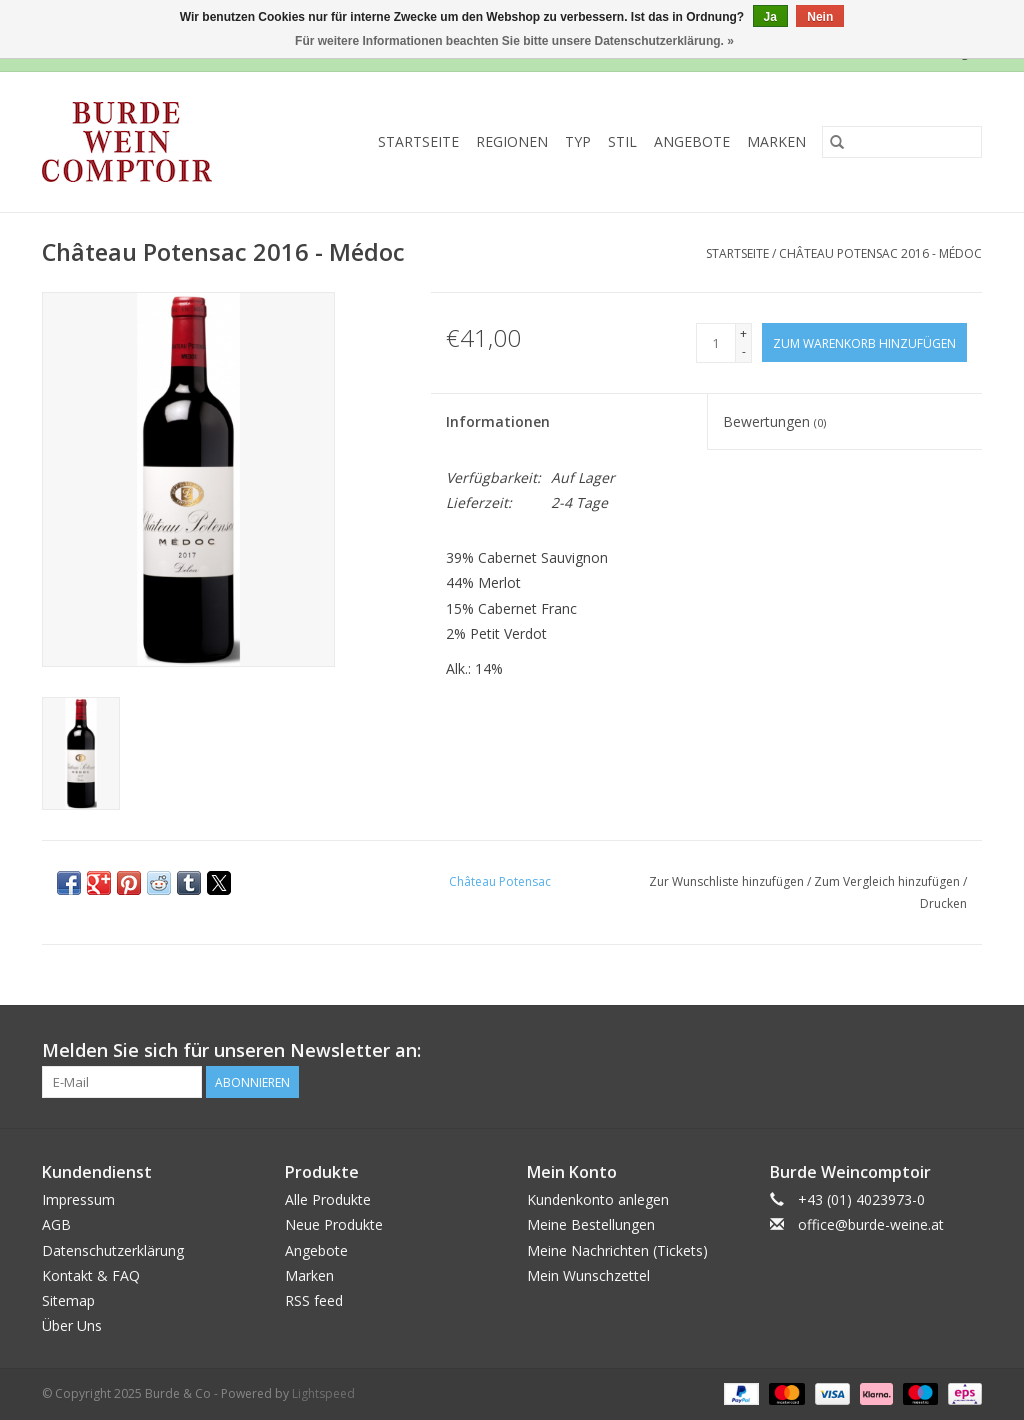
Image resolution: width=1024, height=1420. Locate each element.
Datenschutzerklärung (113, 1250)
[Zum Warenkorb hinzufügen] (864, 342)
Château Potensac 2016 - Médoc (880, 253)
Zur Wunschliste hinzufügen (728, 881)
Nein (820, 17)
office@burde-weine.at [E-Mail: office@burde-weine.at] (871, 1224)
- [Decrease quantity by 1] (744, 351)
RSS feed (314, 1300)
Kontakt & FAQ (91, 1275)
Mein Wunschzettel (588, 1275)
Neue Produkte (334, 1224)
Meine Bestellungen (591, 1224)
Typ (578, 141)
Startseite (418, 141)
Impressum (78, 1199)
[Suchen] (902, 142)
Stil (622, 141)
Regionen (512, 141)
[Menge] (716, 343)
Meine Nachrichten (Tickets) (617, 1250)
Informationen (498, 421)
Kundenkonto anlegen (598, 1199)
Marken (776, 141)
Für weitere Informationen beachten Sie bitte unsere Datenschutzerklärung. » (514, 41)
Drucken (943, 903)
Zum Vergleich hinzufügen (888, 881)
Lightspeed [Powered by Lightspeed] (323, 1393)
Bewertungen (774, 421)
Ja (770, 17)
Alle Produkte (328, 1199)
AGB (56, 1224)
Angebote (692, 141)
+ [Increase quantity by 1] (743, 333)
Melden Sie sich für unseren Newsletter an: (231, 1050)
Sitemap (68, 1300)
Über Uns (72, 1325)
